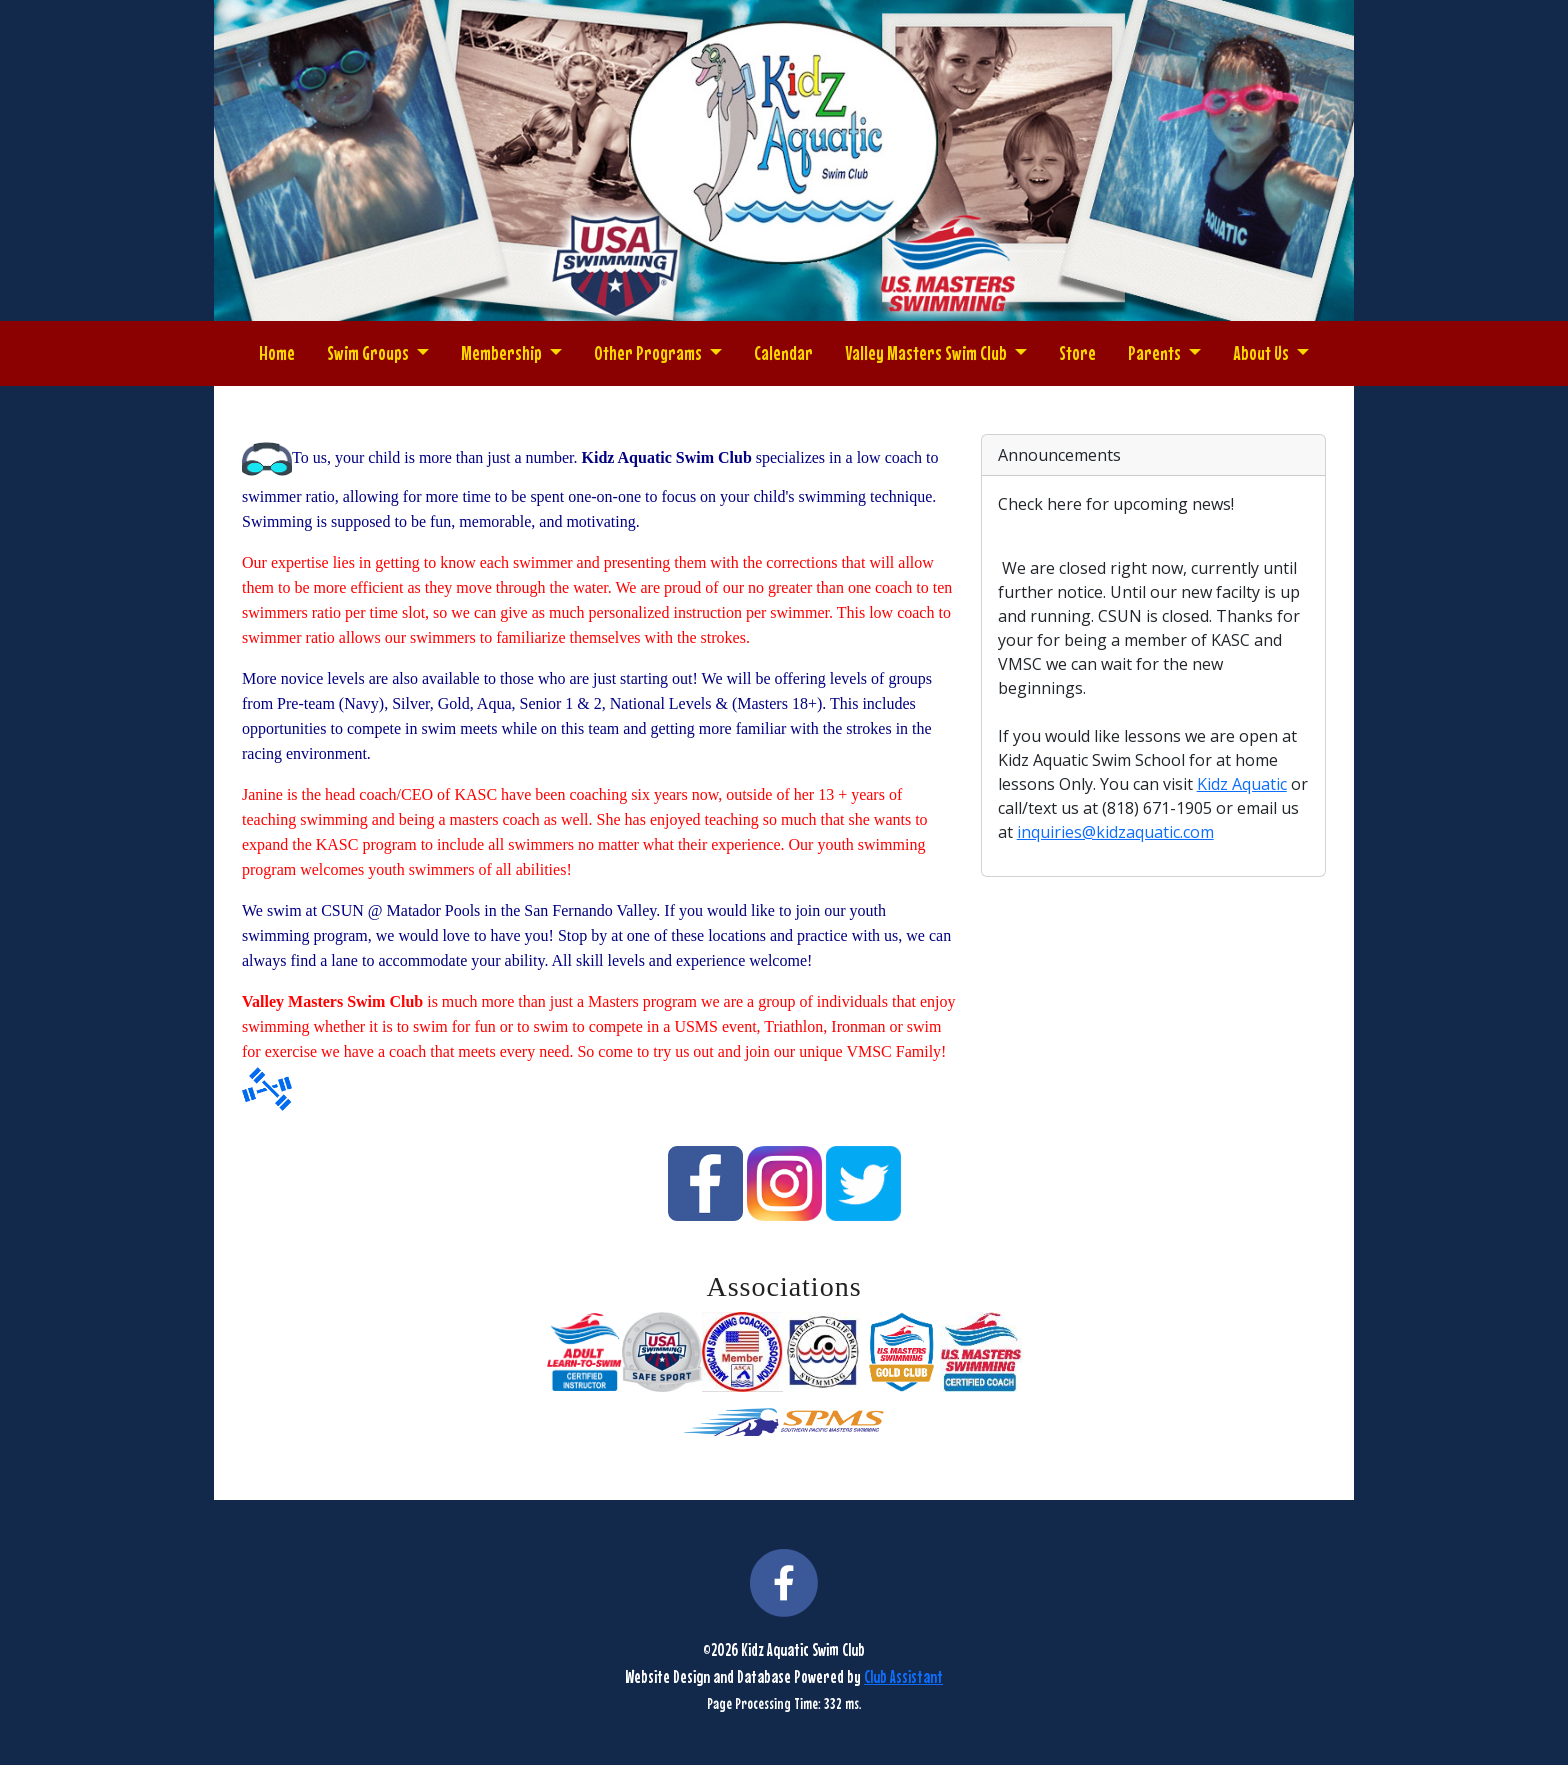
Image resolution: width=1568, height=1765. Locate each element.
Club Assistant (903, 1677)
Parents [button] (1156, 352)
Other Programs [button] (649, 352)
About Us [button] (1262, 352)
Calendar (783, 352)
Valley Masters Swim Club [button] (927, 352)
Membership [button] (503, 352)
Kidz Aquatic (1242, 784)
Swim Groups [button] (369, 352)
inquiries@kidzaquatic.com (1115, 832)
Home (277, 352)
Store (1077, 352)
